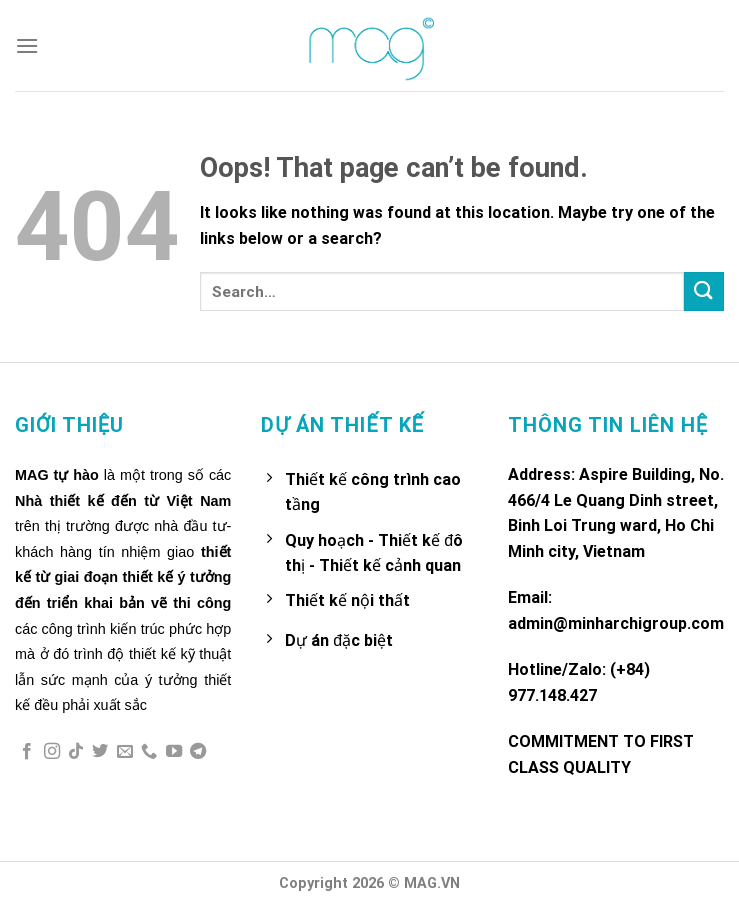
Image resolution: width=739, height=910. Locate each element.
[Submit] (704, 291)
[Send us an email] (125, 752)
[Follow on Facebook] (27, 752)
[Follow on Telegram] (198, 752)
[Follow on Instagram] (52, 752)
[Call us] (149, 752)
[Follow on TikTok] (76, 752)
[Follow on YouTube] (174, 752)
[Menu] (27, 45)
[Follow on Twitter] (100, 752)
